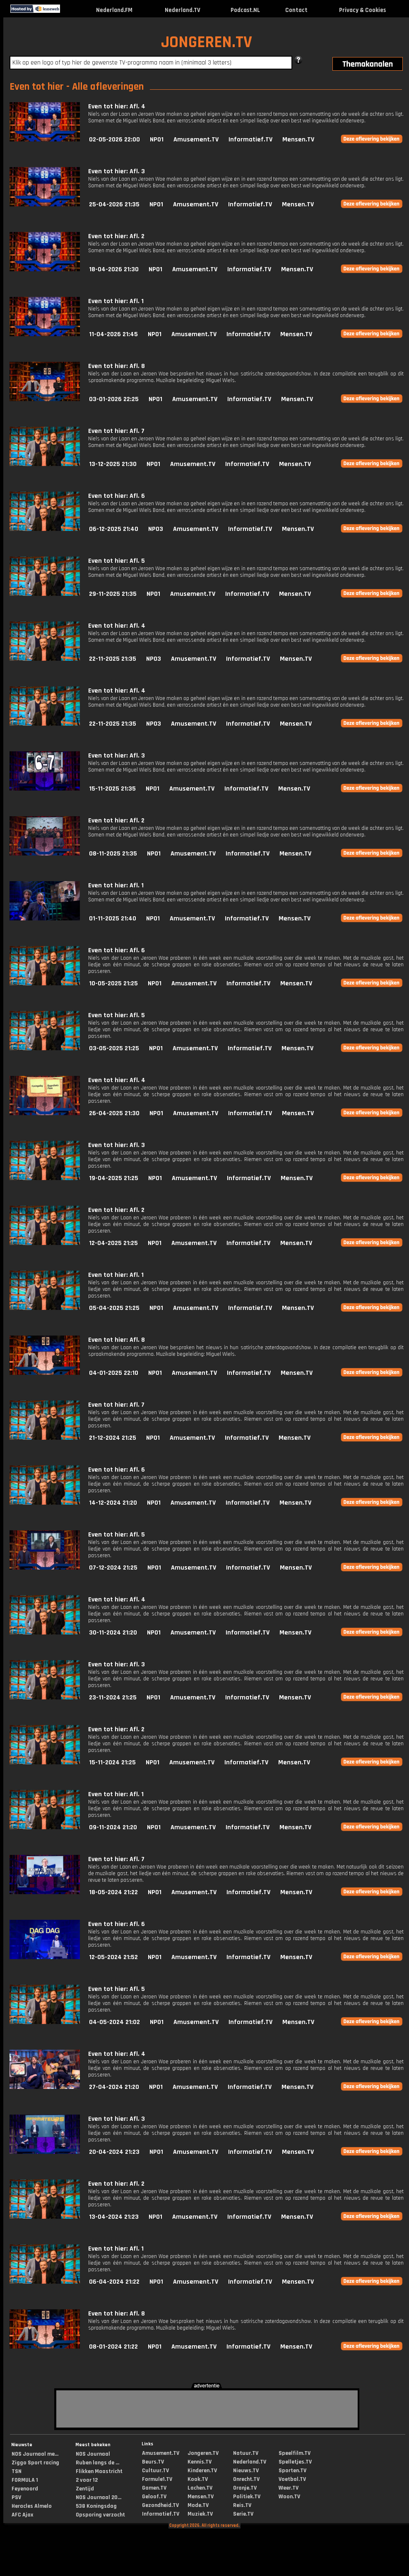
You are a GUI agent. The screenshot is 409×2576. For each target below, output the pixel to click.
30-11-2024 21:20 (113, 1632)
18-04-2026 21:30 (114, 269)
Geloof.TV (154, 2496)
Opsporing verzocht (100, 2515)
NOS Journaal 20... (98, 2497)
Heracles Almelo (32, 2506)
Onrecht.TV (246, 2479)
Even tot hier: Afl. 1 (116, 301)
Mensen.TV (298, 139)
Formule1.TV (157, 2479)
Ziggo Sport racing (35, 2462)
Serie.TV (243, 2514)
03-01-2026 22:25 (114, 399)
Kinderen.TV (202, 2470)
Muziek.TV (200, 2514)
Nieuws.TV (246, 2470)
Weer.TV (288, 2488)
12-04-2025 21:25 (113, 1243)
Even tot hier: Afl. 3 (116, 171)
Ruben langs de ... (97, 2462)
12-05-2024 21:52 (113, 1957)
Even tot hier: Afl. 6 (116, 496)
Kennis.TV (200, 2462)
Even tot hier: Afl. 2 (116, 236)
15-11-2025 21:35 (112, 788)
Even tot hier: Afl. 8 (116, 366)
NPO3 (155, 529)
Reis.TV (242, 2505)
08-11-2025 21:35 (113, 853)
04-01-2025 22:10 (113, 1373)
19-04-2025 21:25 (113, 1178)
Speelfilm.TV (294, 2453)
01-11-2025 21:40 (112, 918)
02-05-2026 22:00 (114, 139)
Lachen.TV (200, 2488)
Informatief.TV (250, 139)
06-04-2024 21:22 (114, 2281)
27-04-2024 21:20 (114, 2087)
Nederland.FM (114, 10)
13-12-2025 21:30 (113, 464)
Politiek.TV (246, 2496)
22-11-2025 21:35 (112, 659)
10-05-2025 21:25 (113, 983)
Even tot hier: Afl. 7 (116, 431)
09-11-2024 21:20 (113, 1827)
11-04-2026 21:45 (113, 334)
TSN (17, 2471)
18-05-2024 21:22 (113, 1892)
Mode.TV (198, 2505)
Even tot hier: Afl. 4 (116, 106)
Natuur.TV (245, 2453)
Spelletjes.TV (295, 2462)
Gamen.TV (154, 2488)
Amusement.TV (196, 139)
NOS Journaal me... (35, 2454)
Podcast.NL (245, 10)
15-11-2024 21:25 (112, 1762)
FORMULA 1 (25, 2480)
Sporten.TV (292, 2470)
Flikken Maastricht (99, 2471)
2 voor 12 (87, 2480)
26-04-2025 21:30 (114, 1113)
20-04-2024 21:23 (114, 2152)
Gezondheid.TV (160, 2505)
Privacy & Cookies (362, 10)
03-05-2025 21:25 (114, 1048)
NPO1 (157, 139)
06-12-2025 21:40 (113, 529)
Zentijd (85, 2488)
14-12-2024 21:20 (113, 1502)
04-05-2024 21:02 (114, 2022)
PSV (16, 2497)
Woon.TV (289, 2496)
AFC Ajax (22, 2515)
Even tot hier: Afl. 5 (116, 561)
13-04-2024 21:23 (114, 2217)
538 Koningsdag (96, 2506)
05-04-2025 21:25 (114, 1308)
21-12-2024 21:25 (112, 1438)
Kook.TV (198, 2479)
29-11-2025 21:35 (113, 594)
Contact (296, 10)
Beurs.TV (153, 2462)
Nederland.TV (182, 10)
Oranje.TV (245, 2488)
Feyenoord (25, 2488)
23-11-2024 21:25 (113, 1697)
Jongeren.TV (203, 2453)
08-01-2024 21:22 (113, 2346)
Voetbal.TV (292, 2479)
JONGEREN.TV (206, 42)
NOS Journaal (93, 2454)
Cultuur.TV (155, 2470)
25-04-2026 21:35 (114, 204)
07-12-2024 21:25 (113, 1567)
